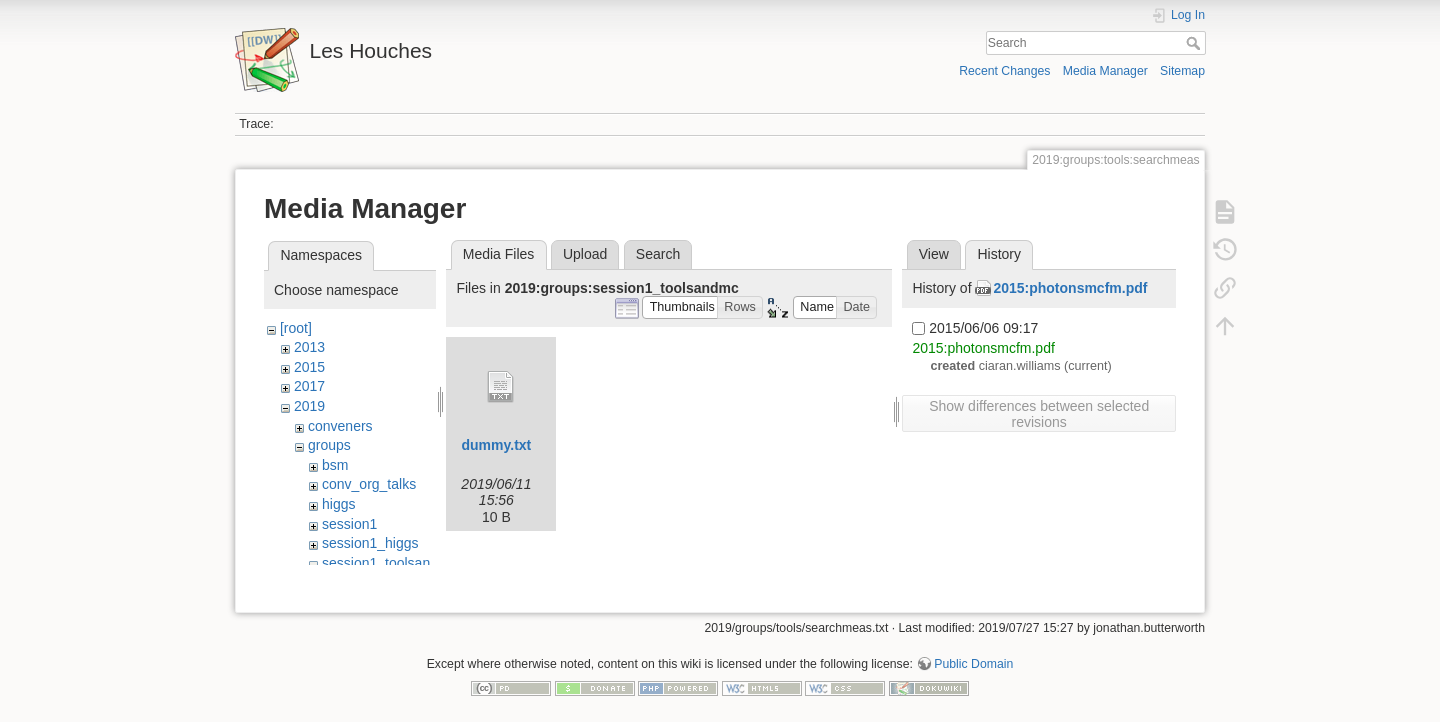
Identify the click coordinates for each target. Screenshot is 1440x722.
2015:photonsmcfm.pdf (1070, 288)
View (934, 254)
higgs (338, 504)
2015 (309, 367)
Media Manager (1105, 71)
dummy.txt (497, 445)
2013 (309, 347)
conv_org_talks (369, 484)
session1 (349, 524)
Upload (585, 254)
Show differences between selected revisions (1039, 414)
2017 (309, 386)
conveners (340, 426)
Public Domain (973, 656)
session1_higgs (370, 543)
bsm (335, 465)
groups (329, 445)
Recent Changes (1004, 71)
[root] (296, 328)
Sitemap (1182, 71)
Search (1195, 43)
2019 (309, 406)
